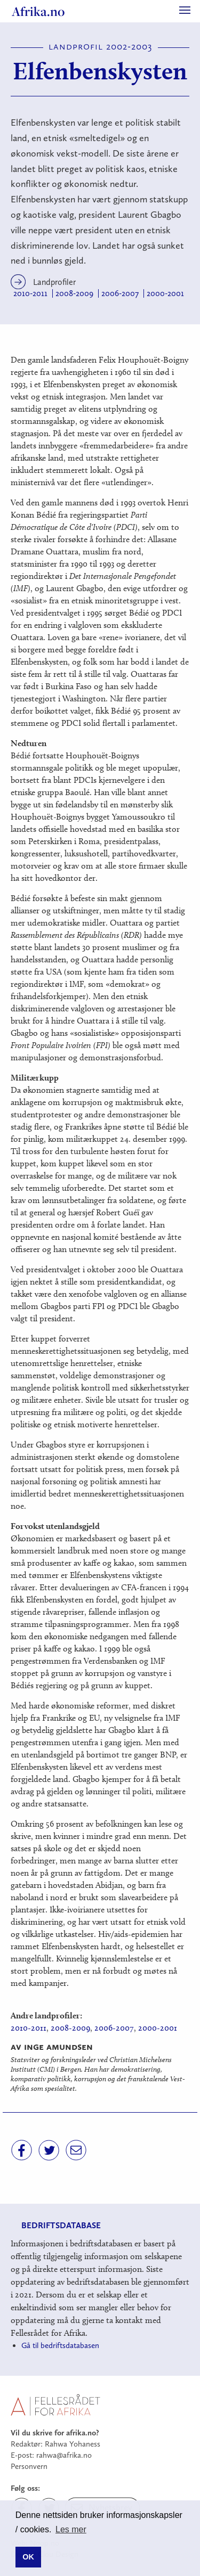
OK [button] (28, 2557)
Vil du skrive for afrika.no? (55, 2433)
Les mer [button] (70, 2529)
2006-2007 (120, 293)
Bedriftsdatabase (61, 2225)
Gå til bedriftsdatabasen (60, 2345)
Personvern (29, 2466)
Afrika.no (38, 11)
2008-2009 (74, 293)
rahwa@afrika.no (64, 2455)
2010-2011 (30, 293)
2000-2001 (165, 293)
